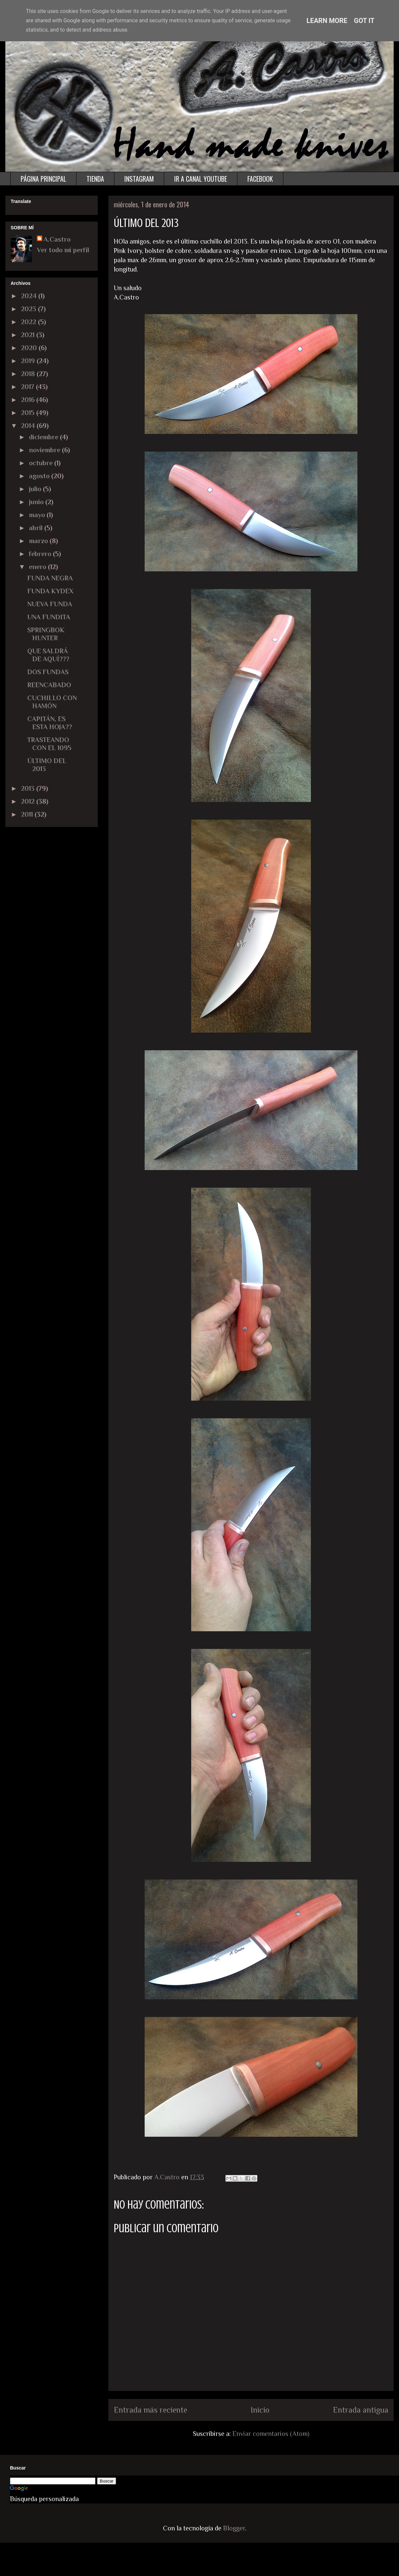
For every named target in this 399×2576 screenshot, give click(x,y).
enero (38, 566)
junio (37, 501)
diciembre (44, 437)
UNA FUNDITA (48, 617)
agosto (40, 476)
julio (36, 489)
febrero (41, 553)
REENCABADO (49, 685)
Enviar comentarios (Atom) (271, 2433)
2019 (29, 360)
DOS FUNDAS (47, 672)
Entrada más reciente (150, 2409)
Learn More (327, 21)
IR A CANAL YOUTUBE (200, 179)
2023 (29, 308)
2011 (28, 814)
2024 (29, 295)
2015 (28, 412)
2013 (28, 788)
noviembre (45, 450)
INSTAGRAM (139, 179)
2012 (28, 801)
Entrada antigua (360, 2409)
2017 (28, 386)
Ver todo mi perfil (63, 250)
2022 (29, 321)
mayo (38, 514)
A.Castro (57, 239)
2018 (29, 373)
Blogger (234, 2528)
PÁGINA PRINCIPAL (43, 179)
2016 (28, 399)
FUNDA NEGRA (50, 578)
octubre (41, 463)
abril (36, 527)
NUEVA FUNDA (49, 604)
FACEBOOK (260, 179)
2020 (30, 347)
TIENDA (95, 179)
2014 (29, 425)
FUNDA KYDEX (50, 591)
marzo (39, 540)
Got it (364, 21)
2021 (28, 334)
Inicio (260, 2409)
